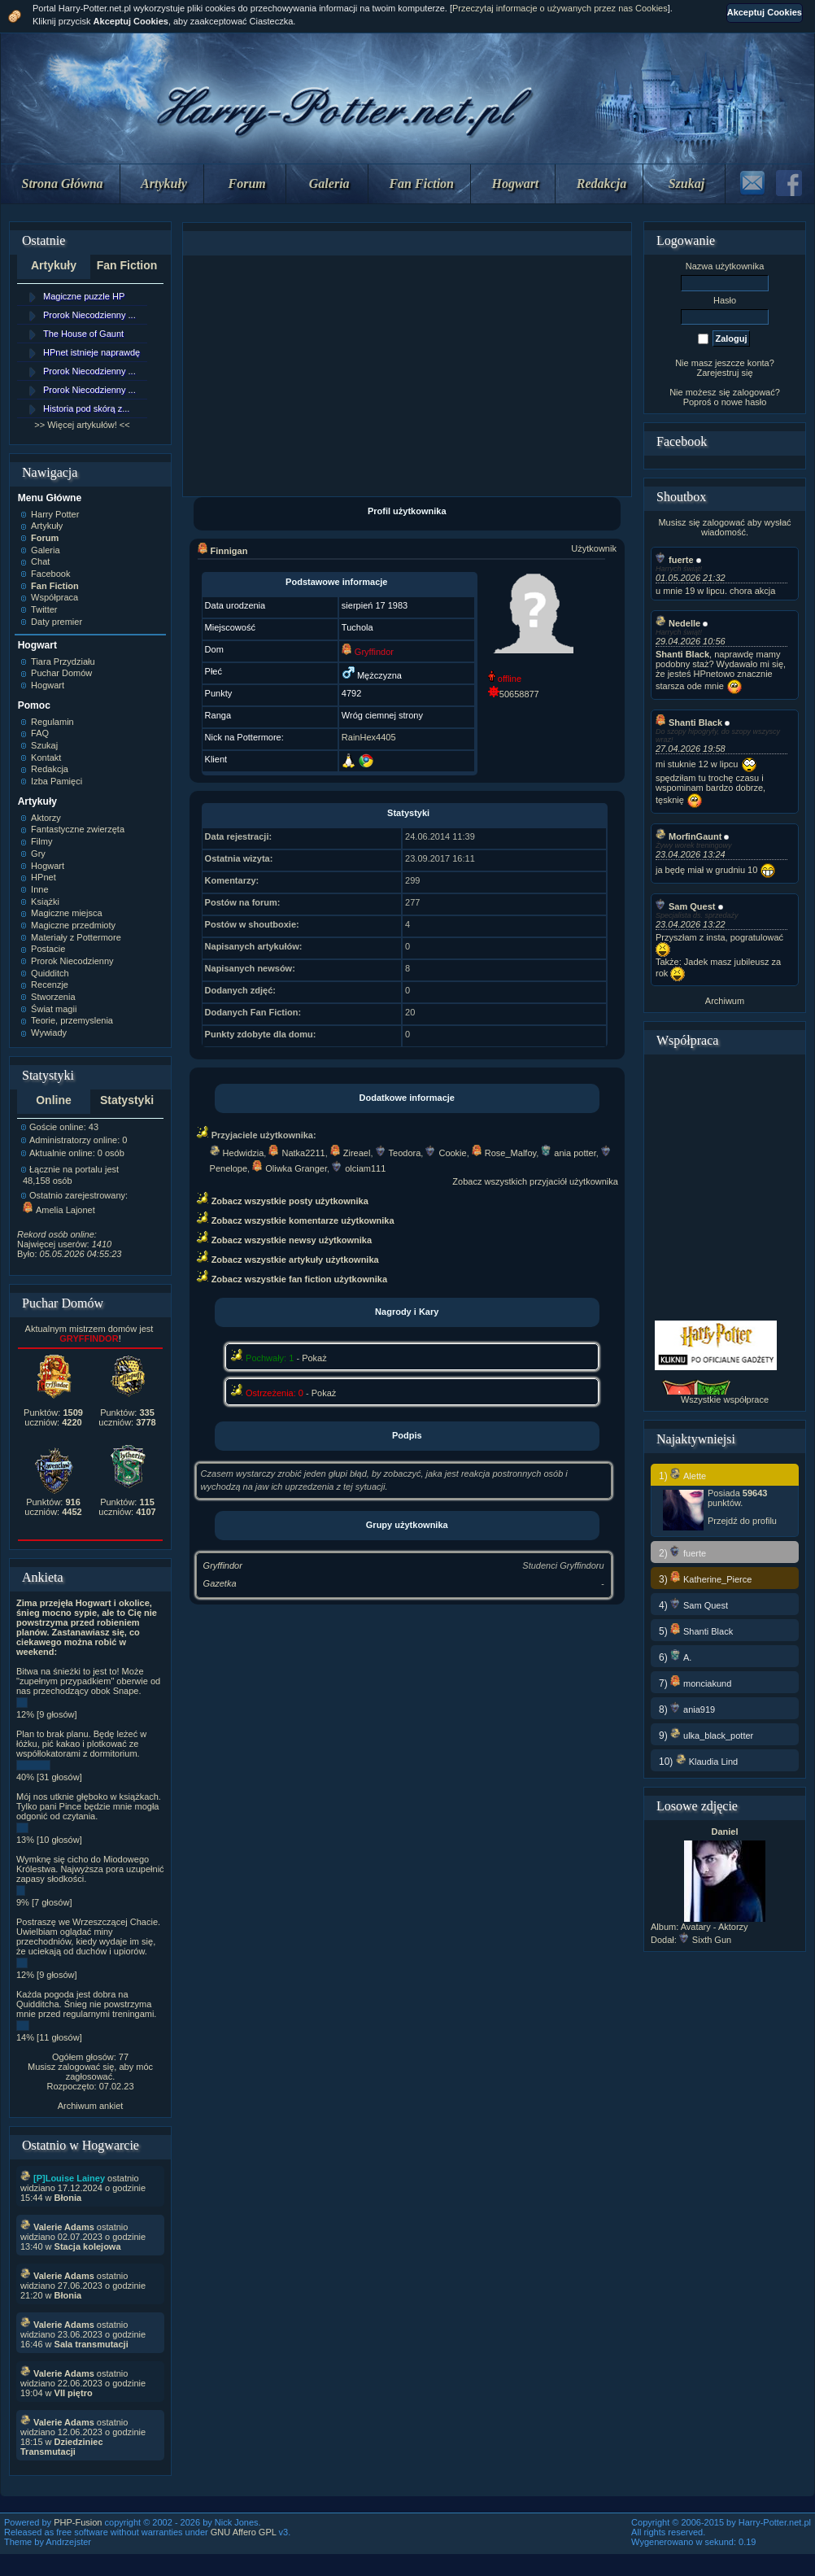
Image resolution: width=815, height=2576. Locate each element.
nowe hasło (744, 402)
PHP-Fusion (78, 2522)
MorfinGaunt (688, 836)
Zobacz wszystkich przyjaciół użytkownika (535, 1181)
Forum (247, 183)
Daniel (724, 1831)
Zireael (350, 1153)
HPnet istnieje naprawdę (91, 352)
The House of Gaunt (83, 333)
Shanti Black (689, 722)
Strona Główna (62, 183)
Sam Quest (685, 906)
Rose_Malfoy (504, 1153)
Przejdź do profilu (742, 1521)
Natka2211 (296, 1153)
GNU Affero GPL (244, 2532)
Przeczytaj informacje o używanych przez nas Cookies (560, 8)
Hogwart (515, 183)
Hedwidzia (237, 1153)
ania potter (568, 1153)
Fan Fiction (421, 183)
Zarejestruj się (724, 373)
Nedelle (678, 623)
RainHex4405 (369, 737)
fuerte (675, 560)
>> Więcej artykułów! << (81, 425)
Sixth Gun (705, 1940)
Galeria (329, 183)
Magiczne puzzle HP (83, 296)
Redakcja (601, 183)
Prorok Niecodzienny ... (89, 315)
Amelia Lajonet (59, 1210)
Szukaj (686, 183)
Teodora (398, 1153)
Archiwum (724, 1001)
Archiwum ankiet (91, 2106)
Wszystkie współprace (725, 1399)
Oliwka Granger (289, 1168)
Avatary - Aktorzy (714, 1927)
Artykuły (164, 183)
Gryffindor (222, 1565)
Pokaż (314, 1358)
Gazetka (220, 1583)
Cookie (445, 1153)
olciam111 (359, 1168)
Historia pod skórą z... (86, 408)
